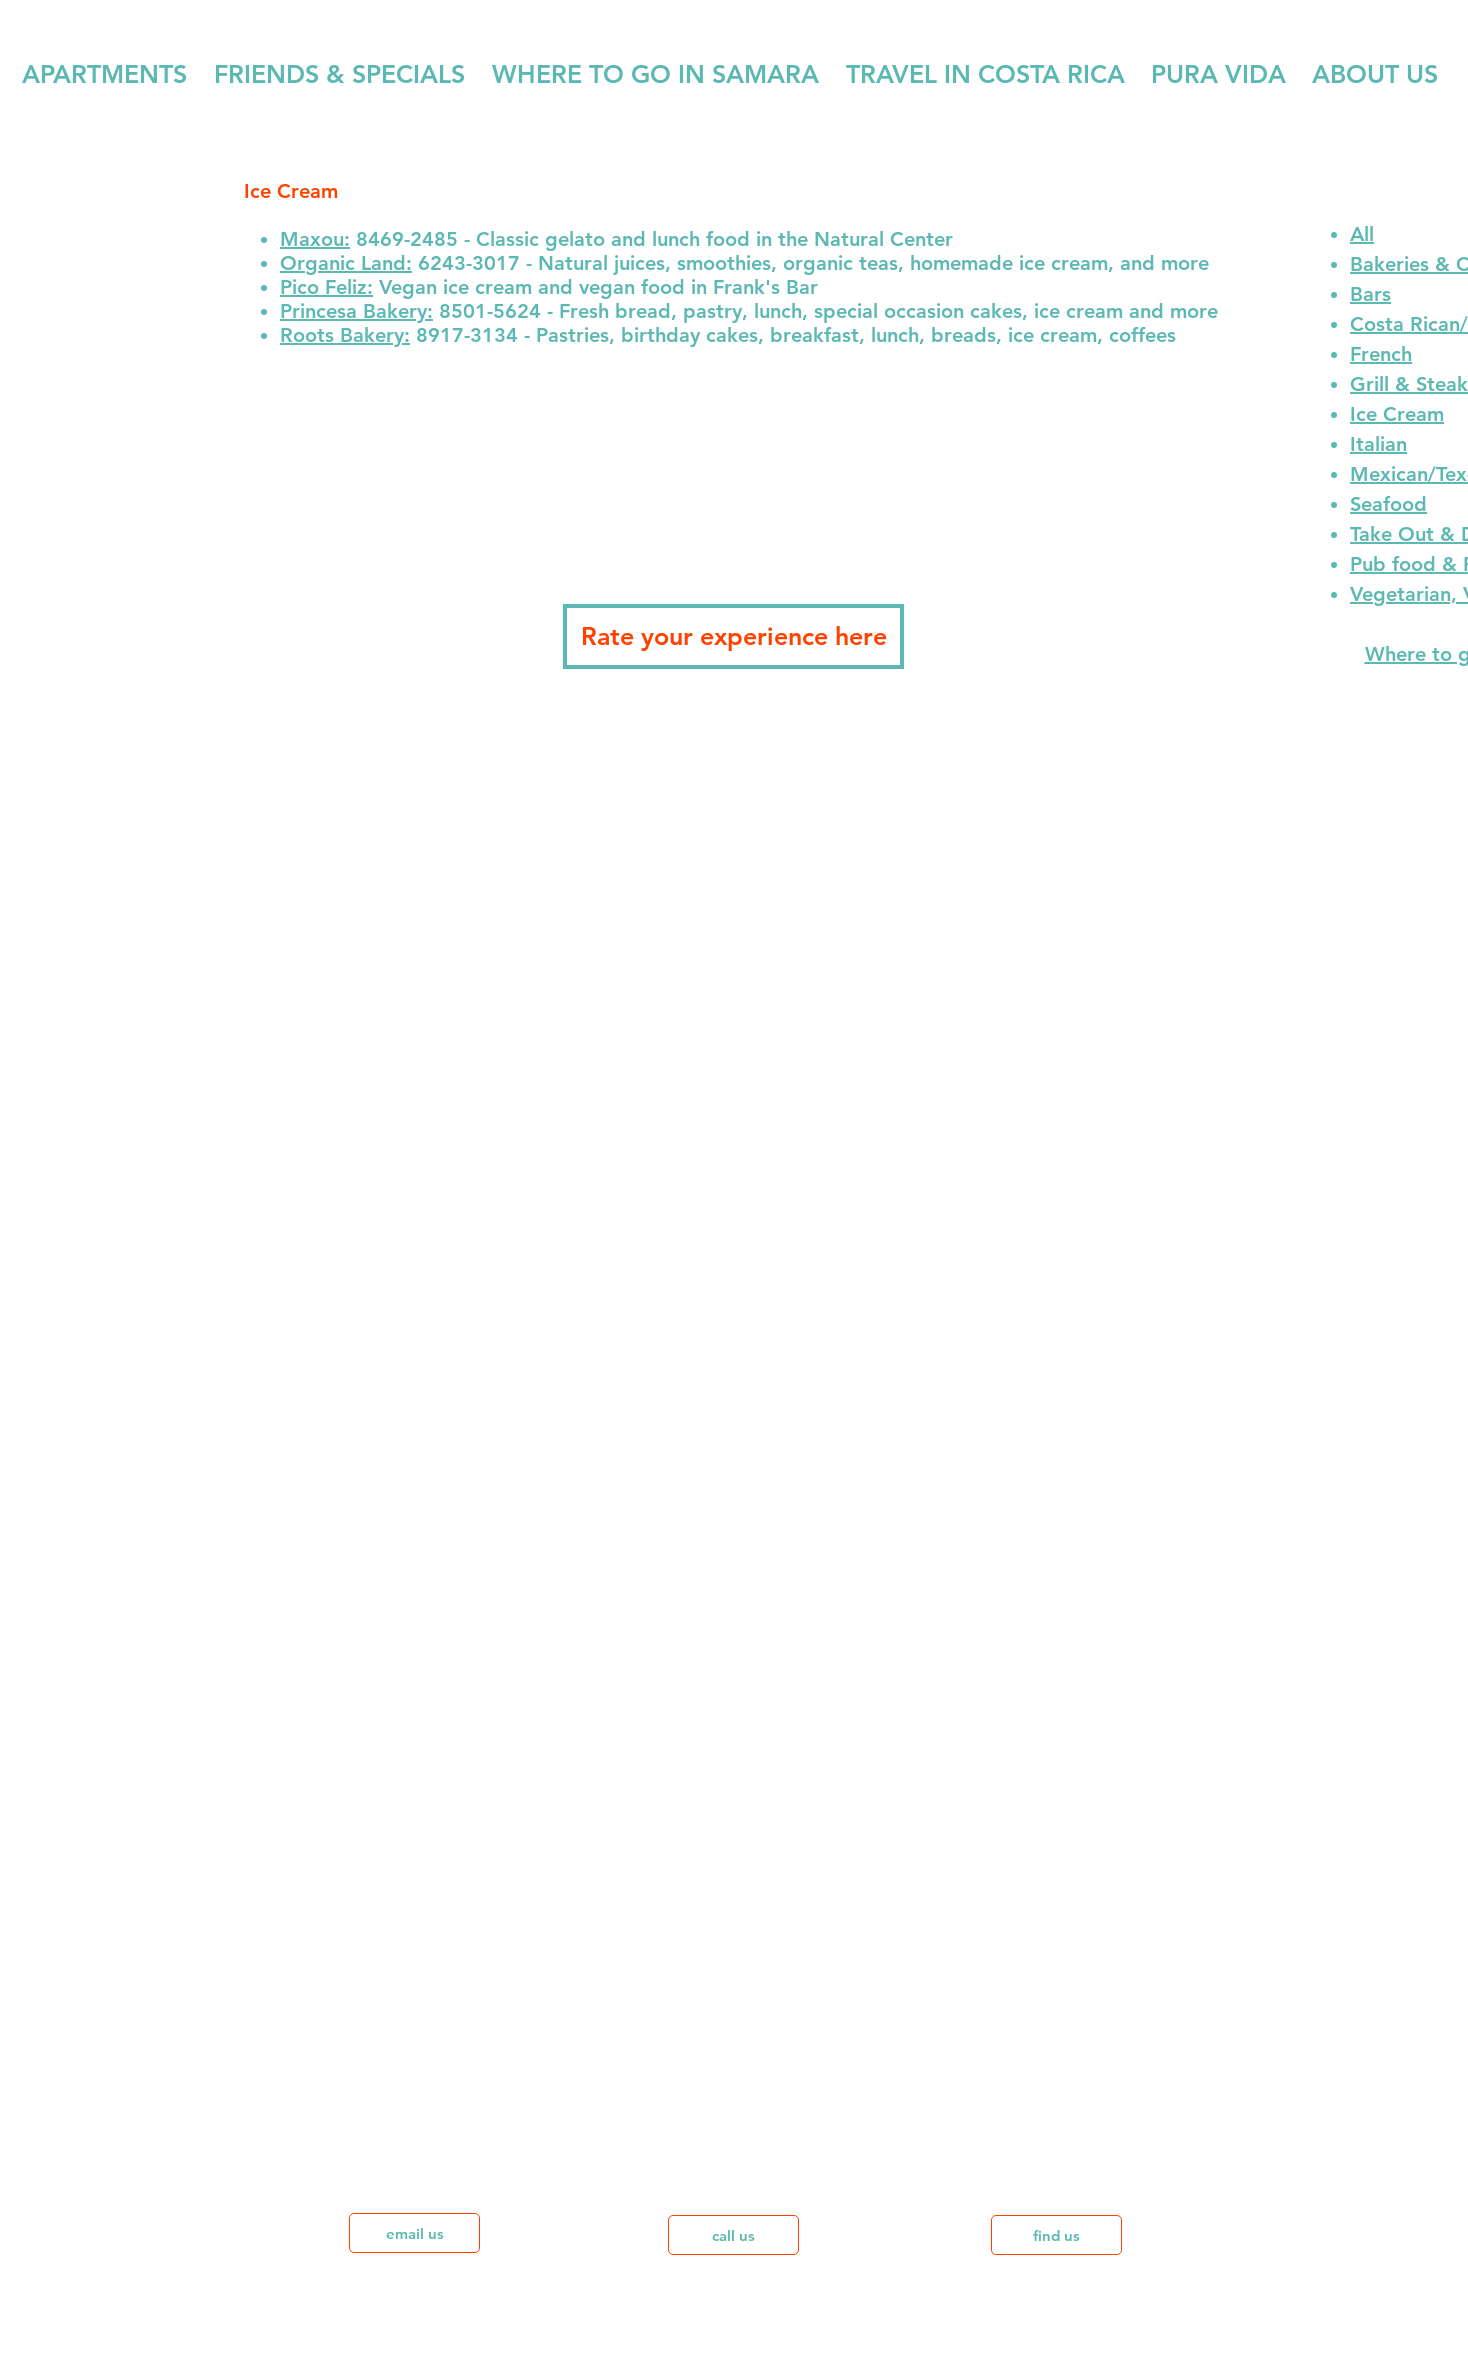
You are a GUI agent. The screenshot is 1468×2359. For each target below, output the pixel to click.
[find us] (1056, 2235)
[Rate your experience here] (733, 636)
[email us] (414, 2233)
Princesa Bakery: (356, 311)
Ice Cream (1397, 414)
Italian (1378, 444)
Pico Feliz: (326, 287)
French (1381, 354)
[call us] (733, 2235)
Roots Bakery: (345, 335)
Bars (1370, 294)
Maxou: (315, 239)
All (1362, 234)
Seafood (1388, 504)
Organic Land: (346, 263)
